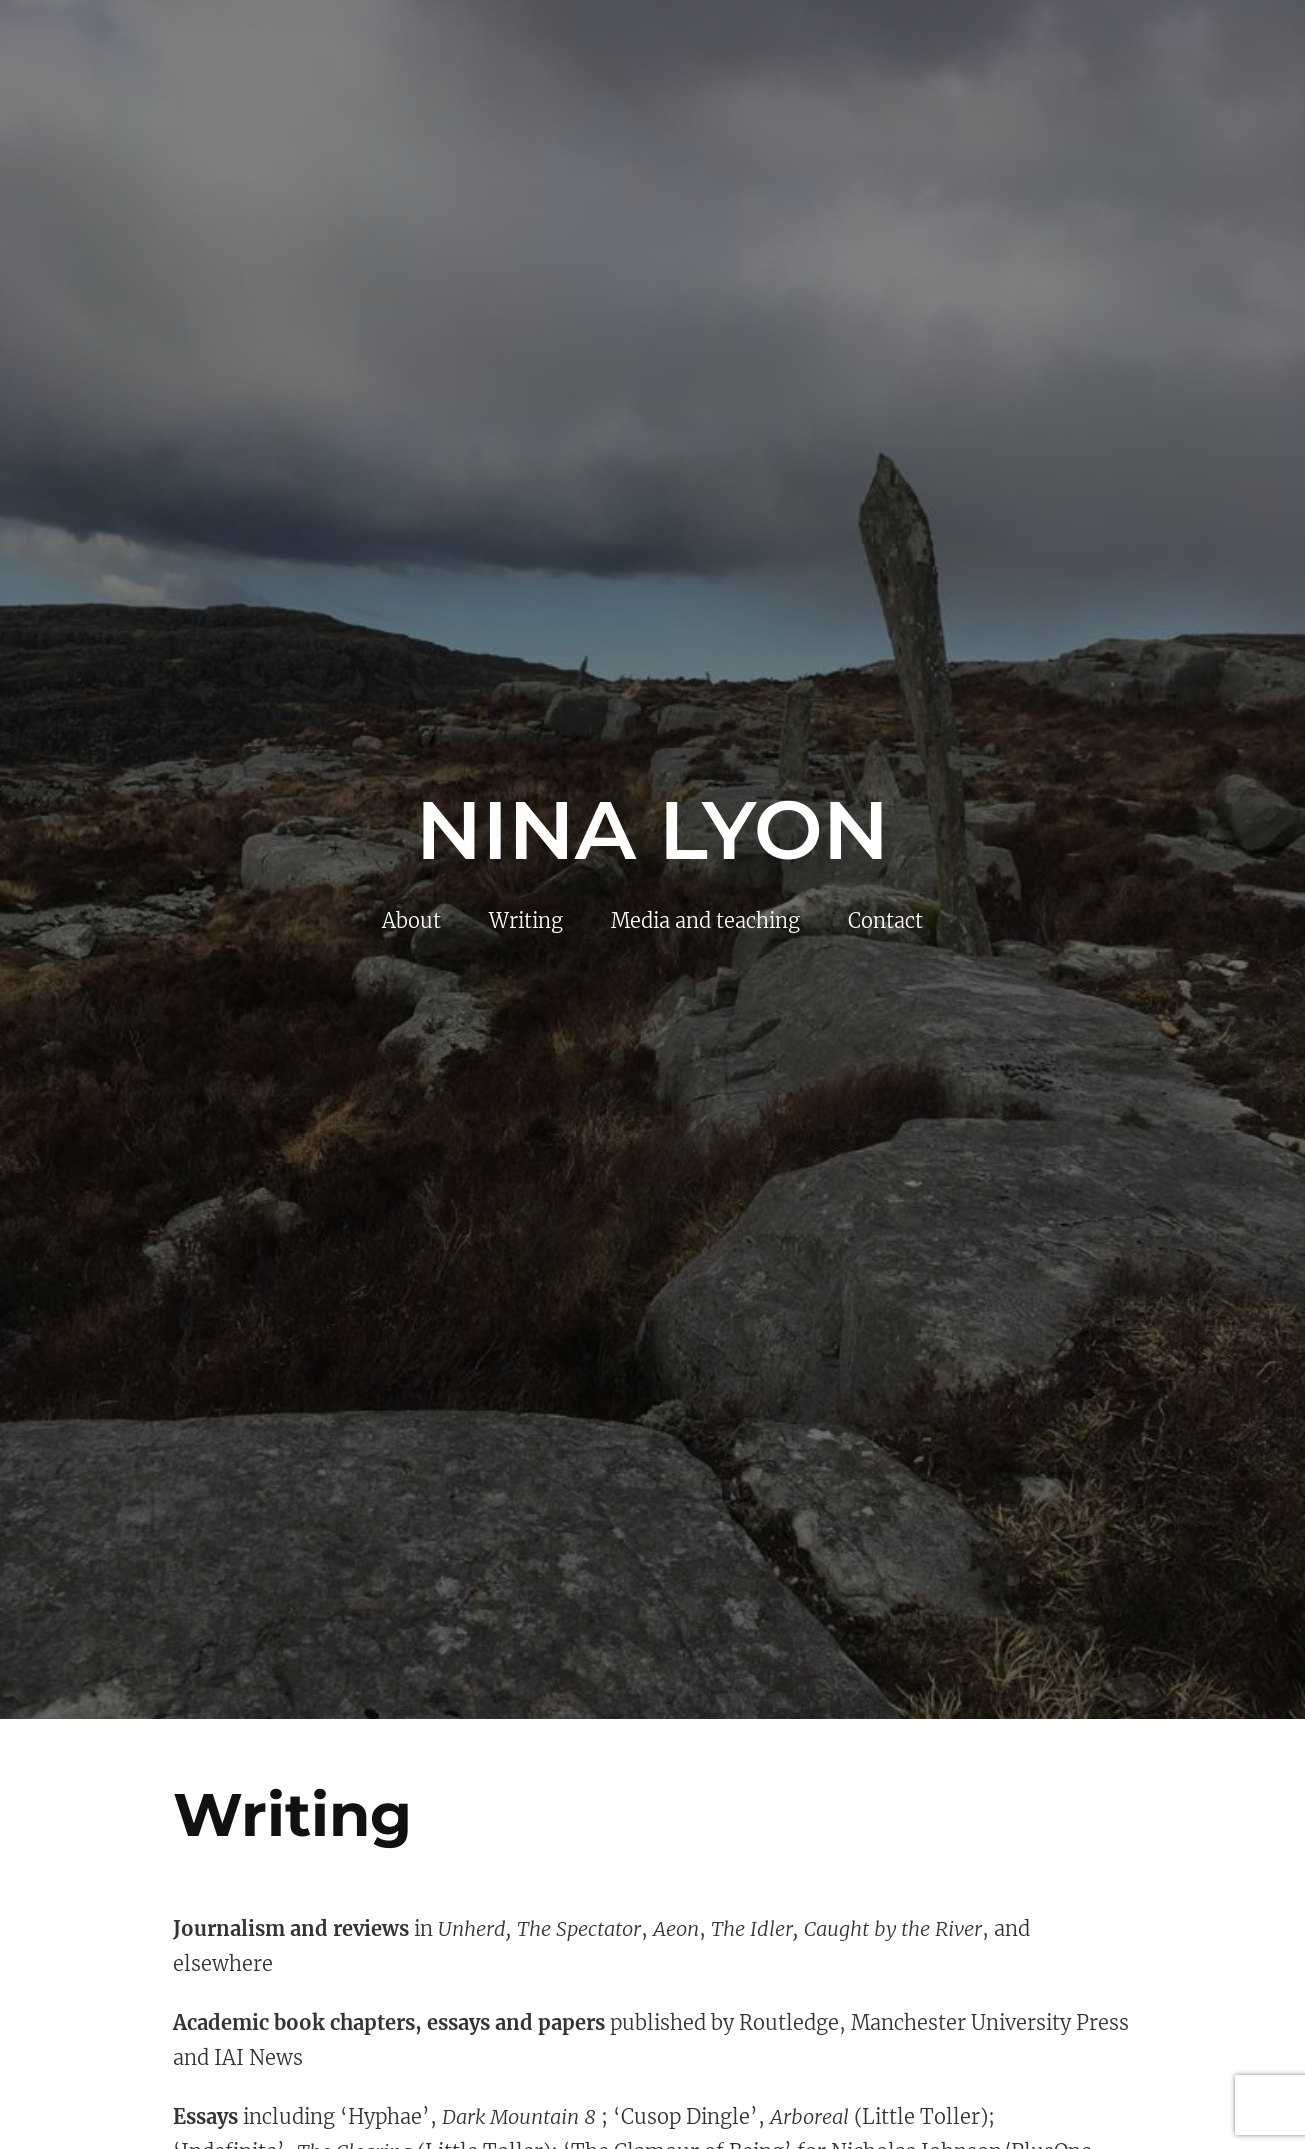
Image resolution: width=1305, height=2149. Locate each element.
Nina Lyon (652, 830)
